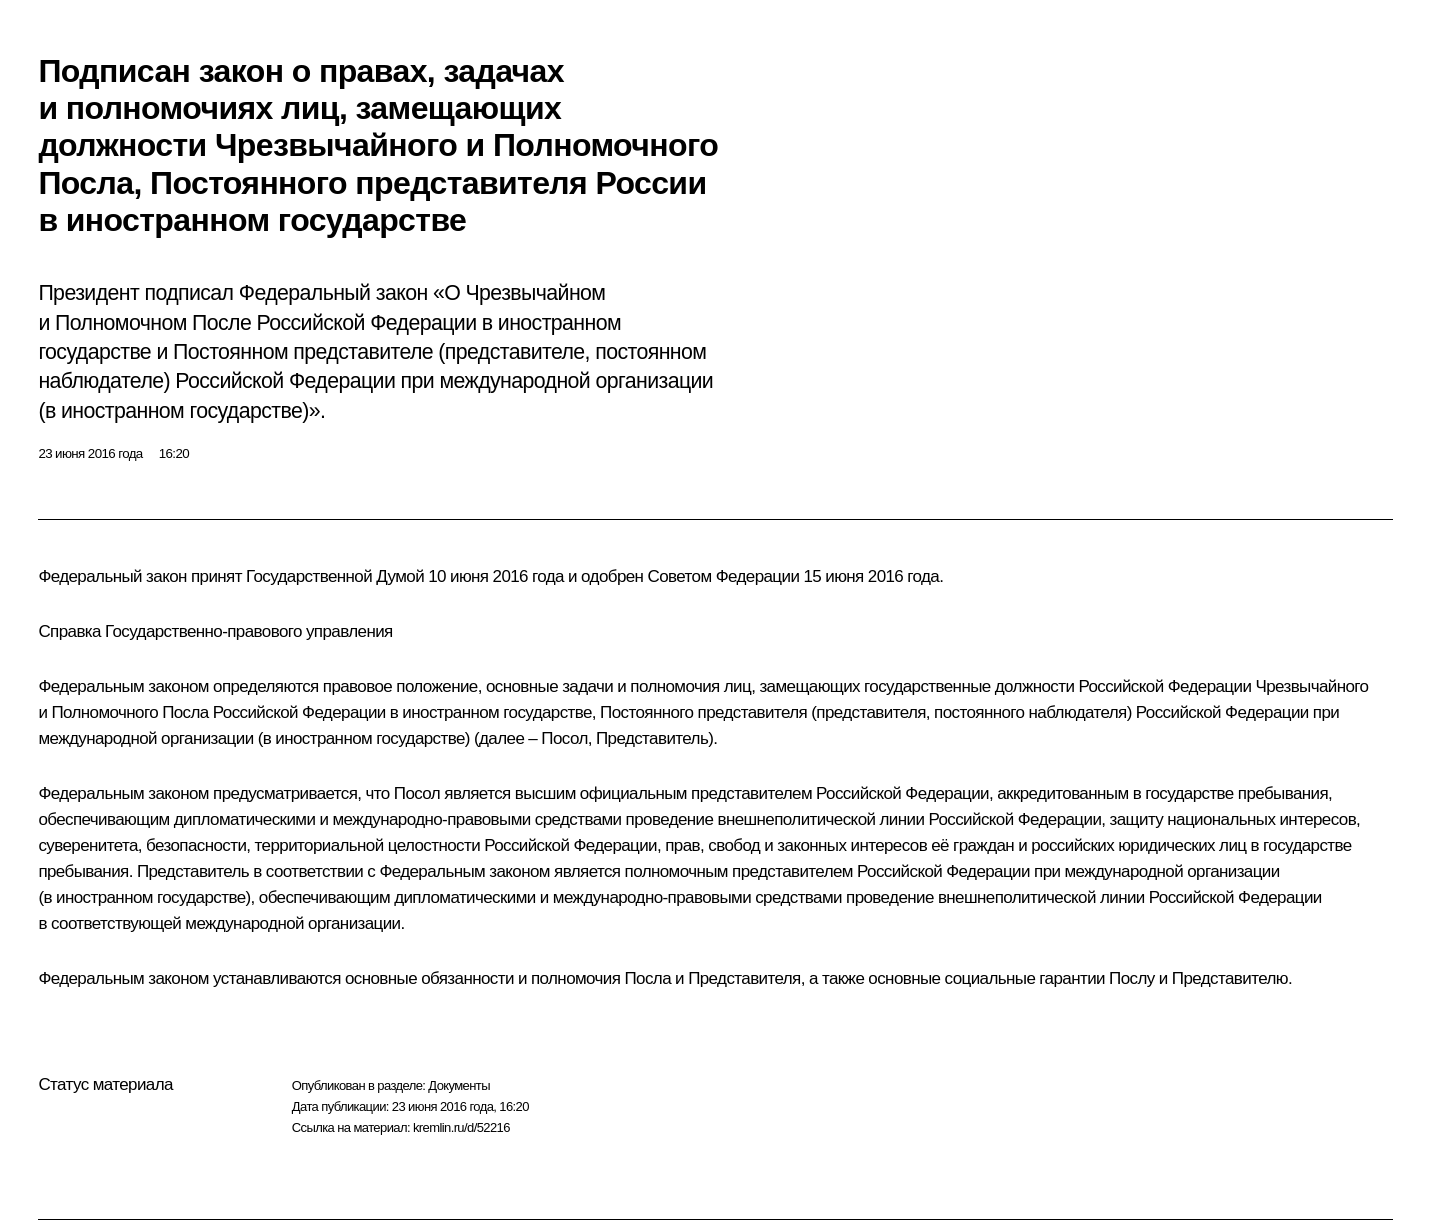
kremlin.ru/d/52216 (461, 1127)
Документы (459, 1085)
